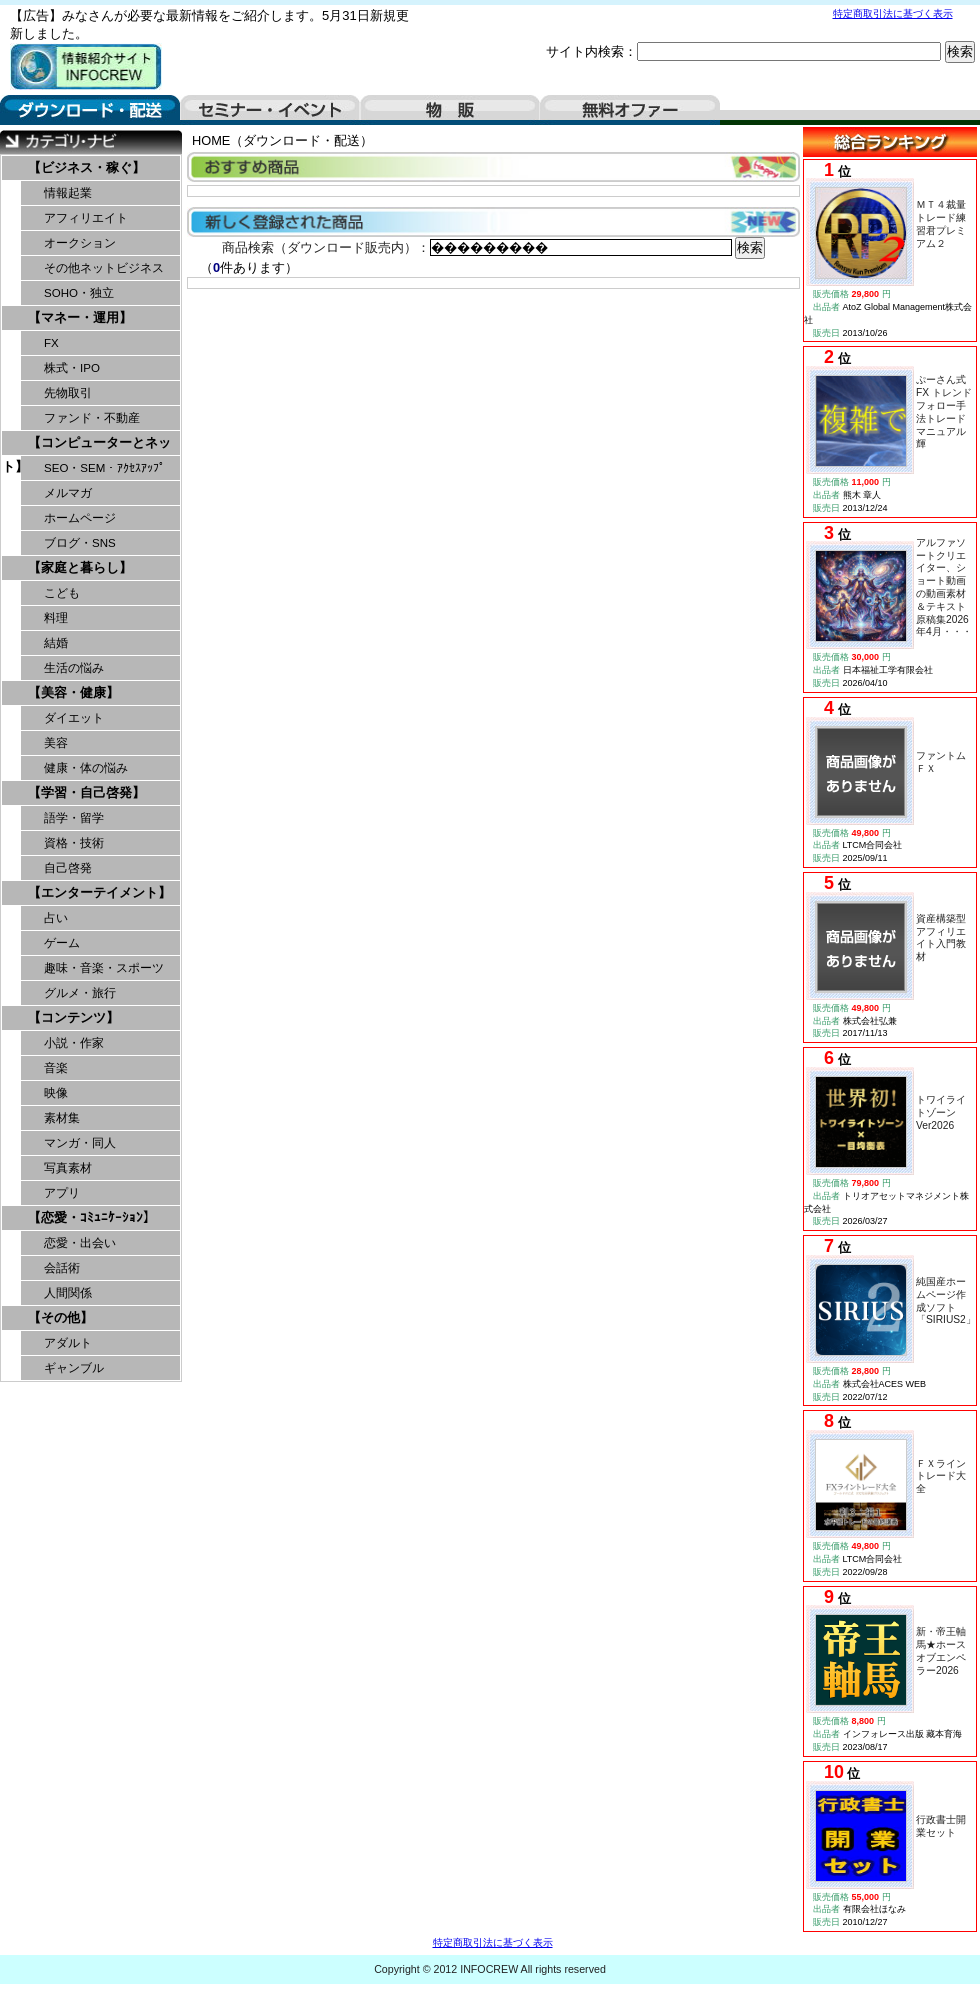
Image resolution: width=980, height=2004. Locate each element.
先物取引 (68, 393)
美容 (56, 743)
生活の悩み (74, 668)
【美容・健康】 (73, 692)
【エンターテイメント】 (99, 892)
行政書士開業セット (941, 1826)
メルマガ (68, 493)
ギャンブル (74, 1368)
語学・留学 (74, 818)
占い (56, 918)
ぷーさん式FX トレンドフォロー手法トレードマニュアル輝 (944, 411)
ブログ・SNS (80, 543)
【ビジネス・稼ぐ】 (86, 167)
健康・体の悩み (86, 768)
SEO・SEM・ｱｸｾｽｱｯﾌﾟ (104, 468)
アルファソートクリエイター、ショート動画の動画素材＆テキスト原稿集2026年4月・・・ (944, 587)
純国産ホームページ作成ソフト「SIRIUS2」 (946, 1300)
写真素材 (68, 1168)
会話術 (62, 1268)
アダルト (68, 1343)
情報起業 (68, 193)
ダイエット (74, 718)
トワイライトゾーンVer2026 (941, 1112)
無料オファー (630, 110)
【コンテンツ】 (73, 1017)
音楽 (56, 1068)
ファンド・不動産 (92, 418)
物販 (450, 110)
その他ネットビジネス (104, 268)
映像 (56, 1093)
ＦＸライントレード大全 (941, 1476)
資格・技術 (74, 843)
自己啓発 (68, 868)
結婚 (56, 643)
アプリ (62, 1193)
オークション (80, 243)
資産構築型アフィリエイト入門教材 (941, 937)
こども (62, 593)
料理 (56, 618)
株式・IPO (72, 368)
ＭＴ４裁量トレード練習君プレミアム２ (941, 223)
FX (51, 343)
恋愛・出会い (80, 1243)
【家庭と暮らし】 (80, 567)
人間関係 (68, 1293)
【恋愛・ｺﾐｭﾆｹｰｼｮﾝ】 (92, 1217)
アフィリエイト (86, 218)
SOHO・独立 (79, 293)
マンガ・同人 (80, 1143)
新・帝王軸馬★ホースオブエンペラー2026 (941, 1650)
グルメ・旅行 (80, 993)
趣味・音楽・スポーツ (104, 968)
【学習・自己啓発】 (86, 792)
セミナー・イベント (270, 110)
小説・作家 (74, 1043)
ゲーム (62, 943)
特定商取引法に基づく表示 (893, 13)
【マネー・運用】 (80, 317)
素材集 (62, 1118)
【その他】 (60, 1317)
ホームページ (80, 518)
